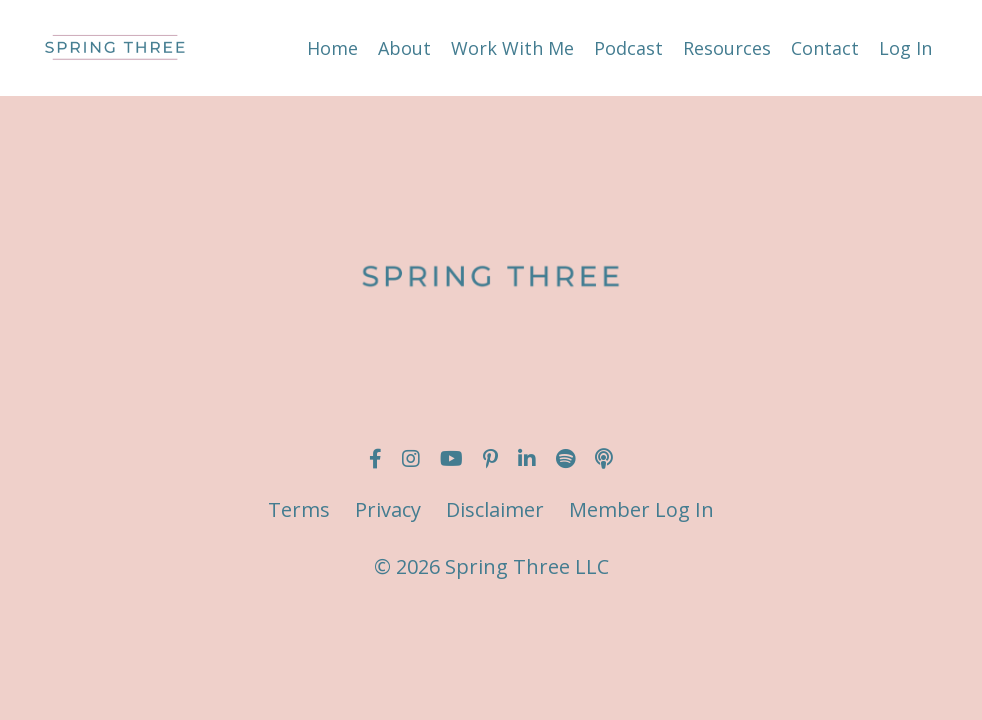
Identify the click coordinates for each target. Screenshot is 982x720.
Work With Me (512, 48)
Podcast (628, 48)
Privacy (388, 509)
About (404, 48)
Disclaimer (495, 509)
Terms (299, 509)
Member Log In (641, 509)
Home (332, 48)
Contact (825, 48)
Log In (905, 48)
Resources (727, 48)
